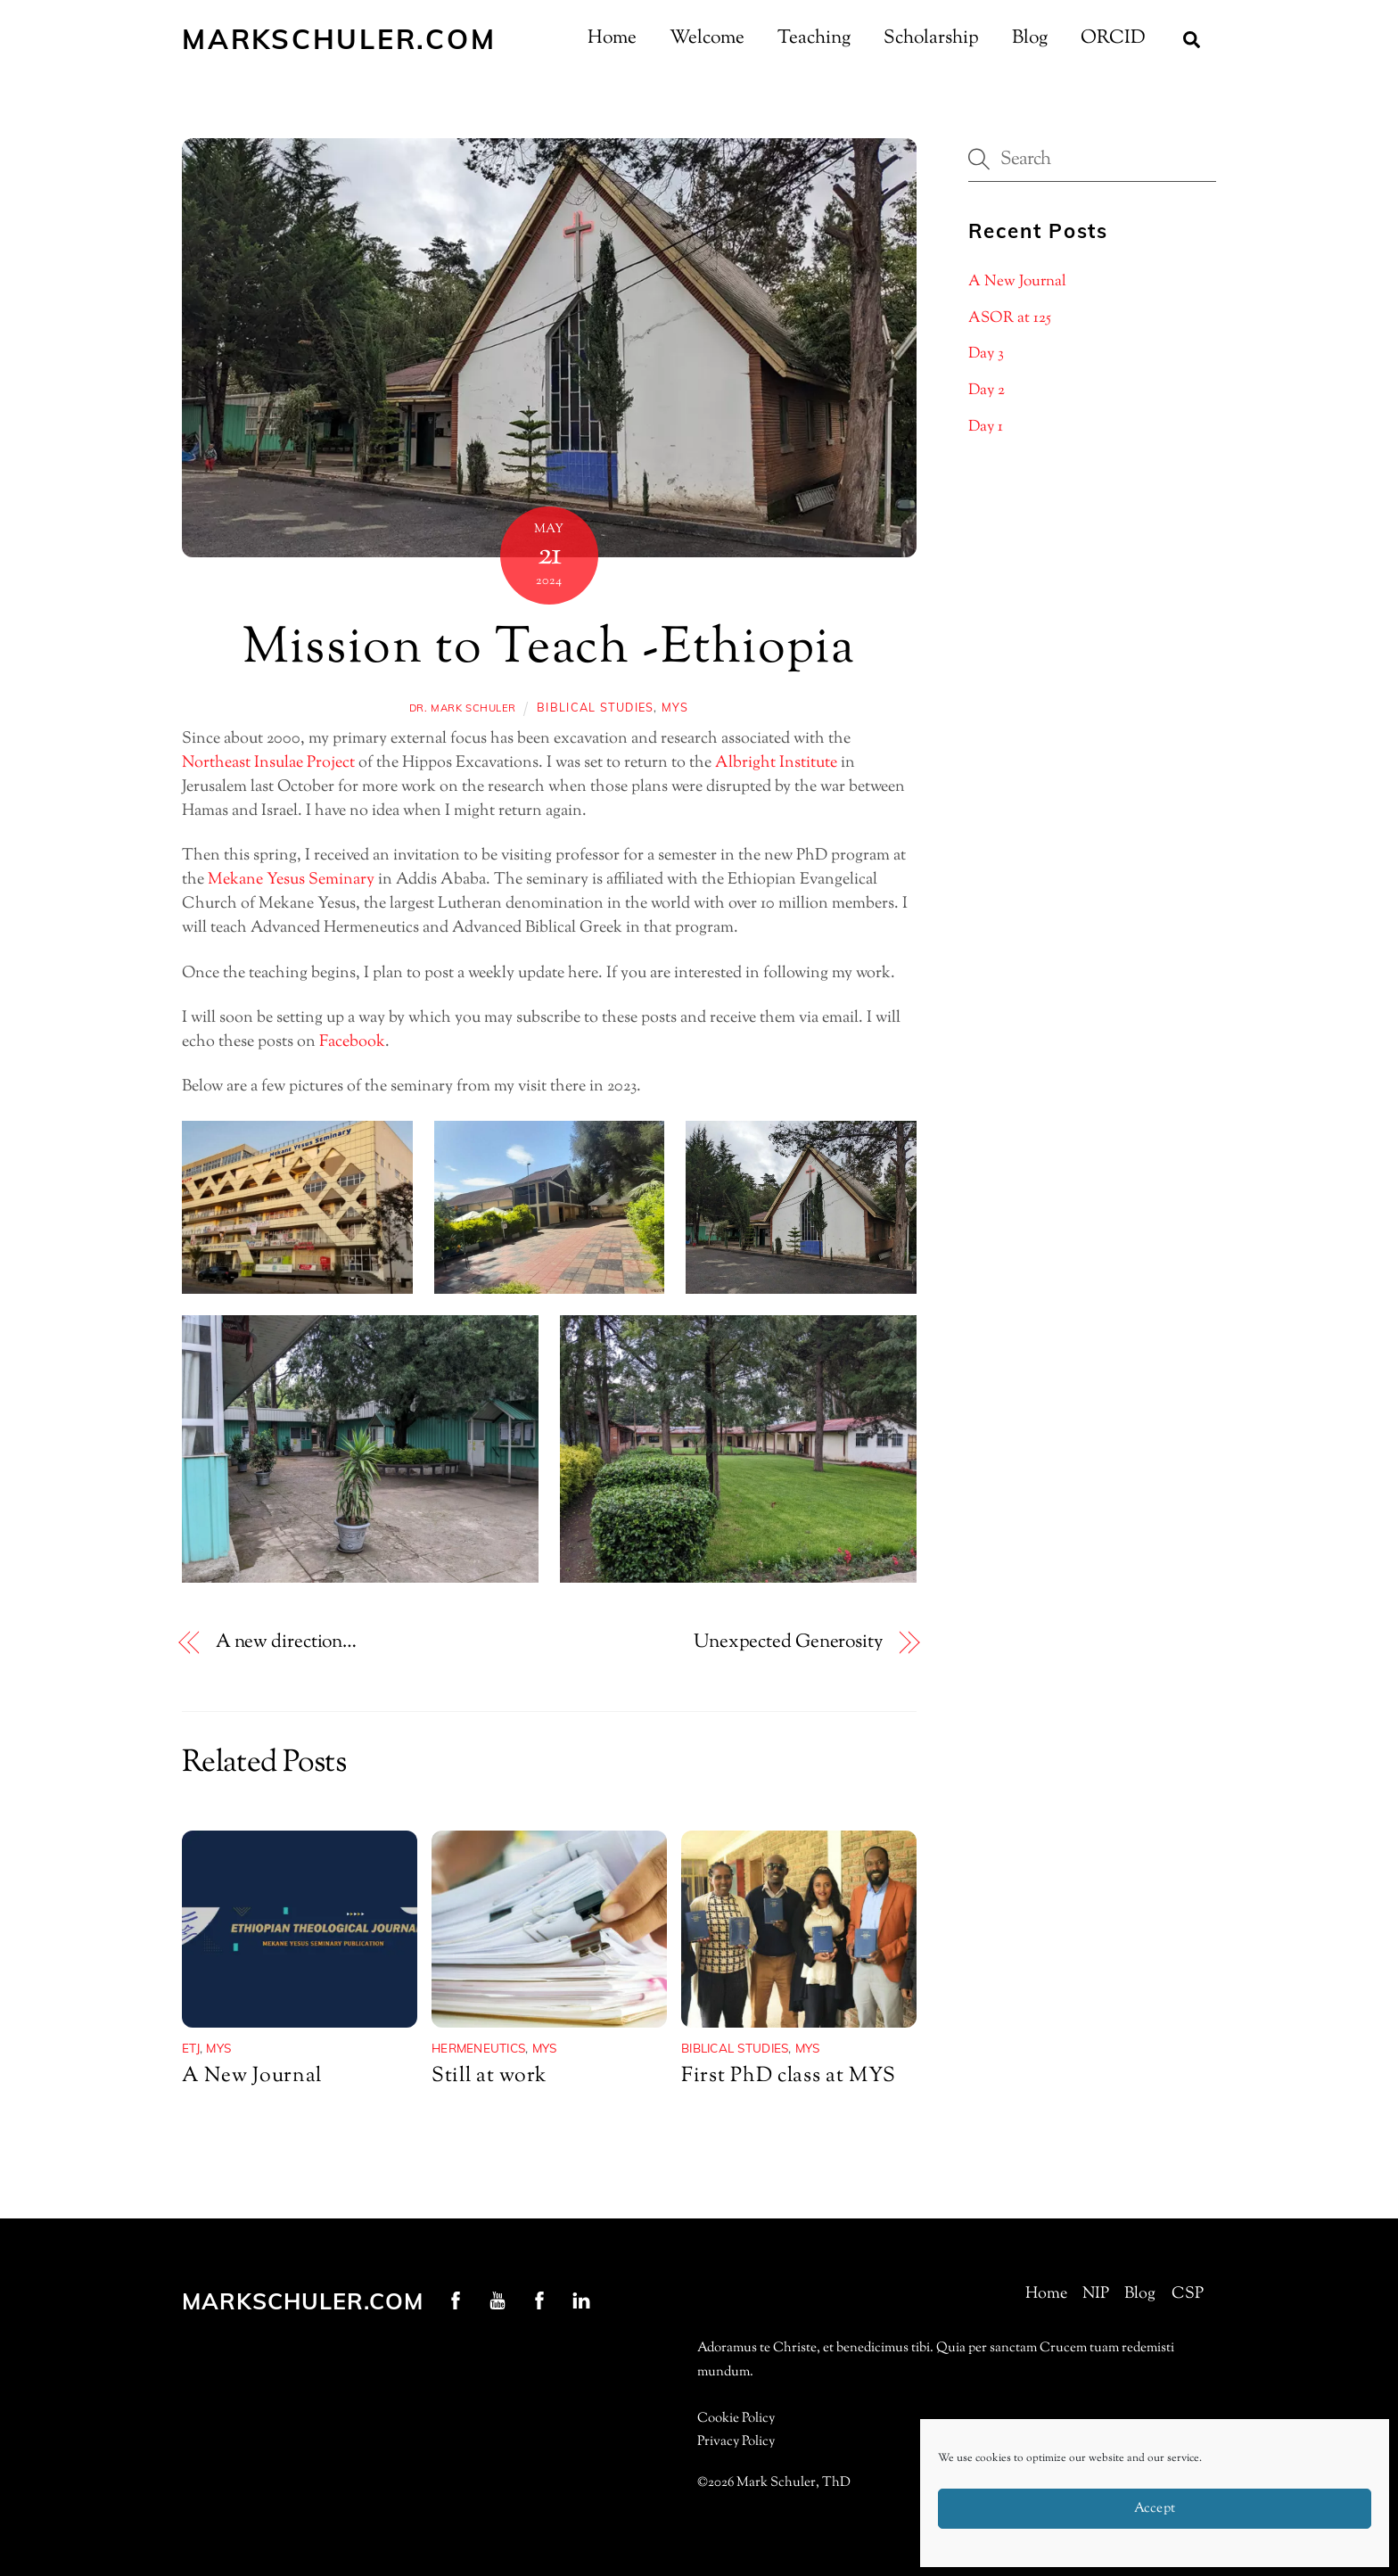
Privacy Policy (736, 2441)
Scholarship (931, 38)
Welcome (707, 38)
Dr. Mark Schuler (462, 708)
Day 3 (986, 354)
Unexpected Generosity (788, 1643)
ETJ (191, 2047)
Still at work (489, 2076)
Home (612, 38)
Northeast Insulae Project (268, 763)
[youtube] (497, 2300)
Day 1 (985, 427)
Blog (1030, 38)
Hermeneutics (478, 2047)
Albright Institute (776, 763)
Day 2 (986, 390)
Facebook (352, 1042)
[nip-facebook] (539, 2300)
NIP (1095, 2294)
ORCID (1113, 38)
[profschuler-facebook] (455, 2300)
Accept (1155, 2508)
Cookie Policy (736, 2418)
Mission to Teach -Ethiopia (549, 649)
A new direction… (286, 1643)
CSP (1188, 2294)
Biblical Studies (595, 707)
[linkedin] (581, 2300)
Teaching (814, 38)
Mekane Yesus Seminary (291, 880)
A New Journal (252, 2076)
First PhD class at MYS (788, 2076)
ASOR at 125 (1009, 318)
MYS (675, 707)
